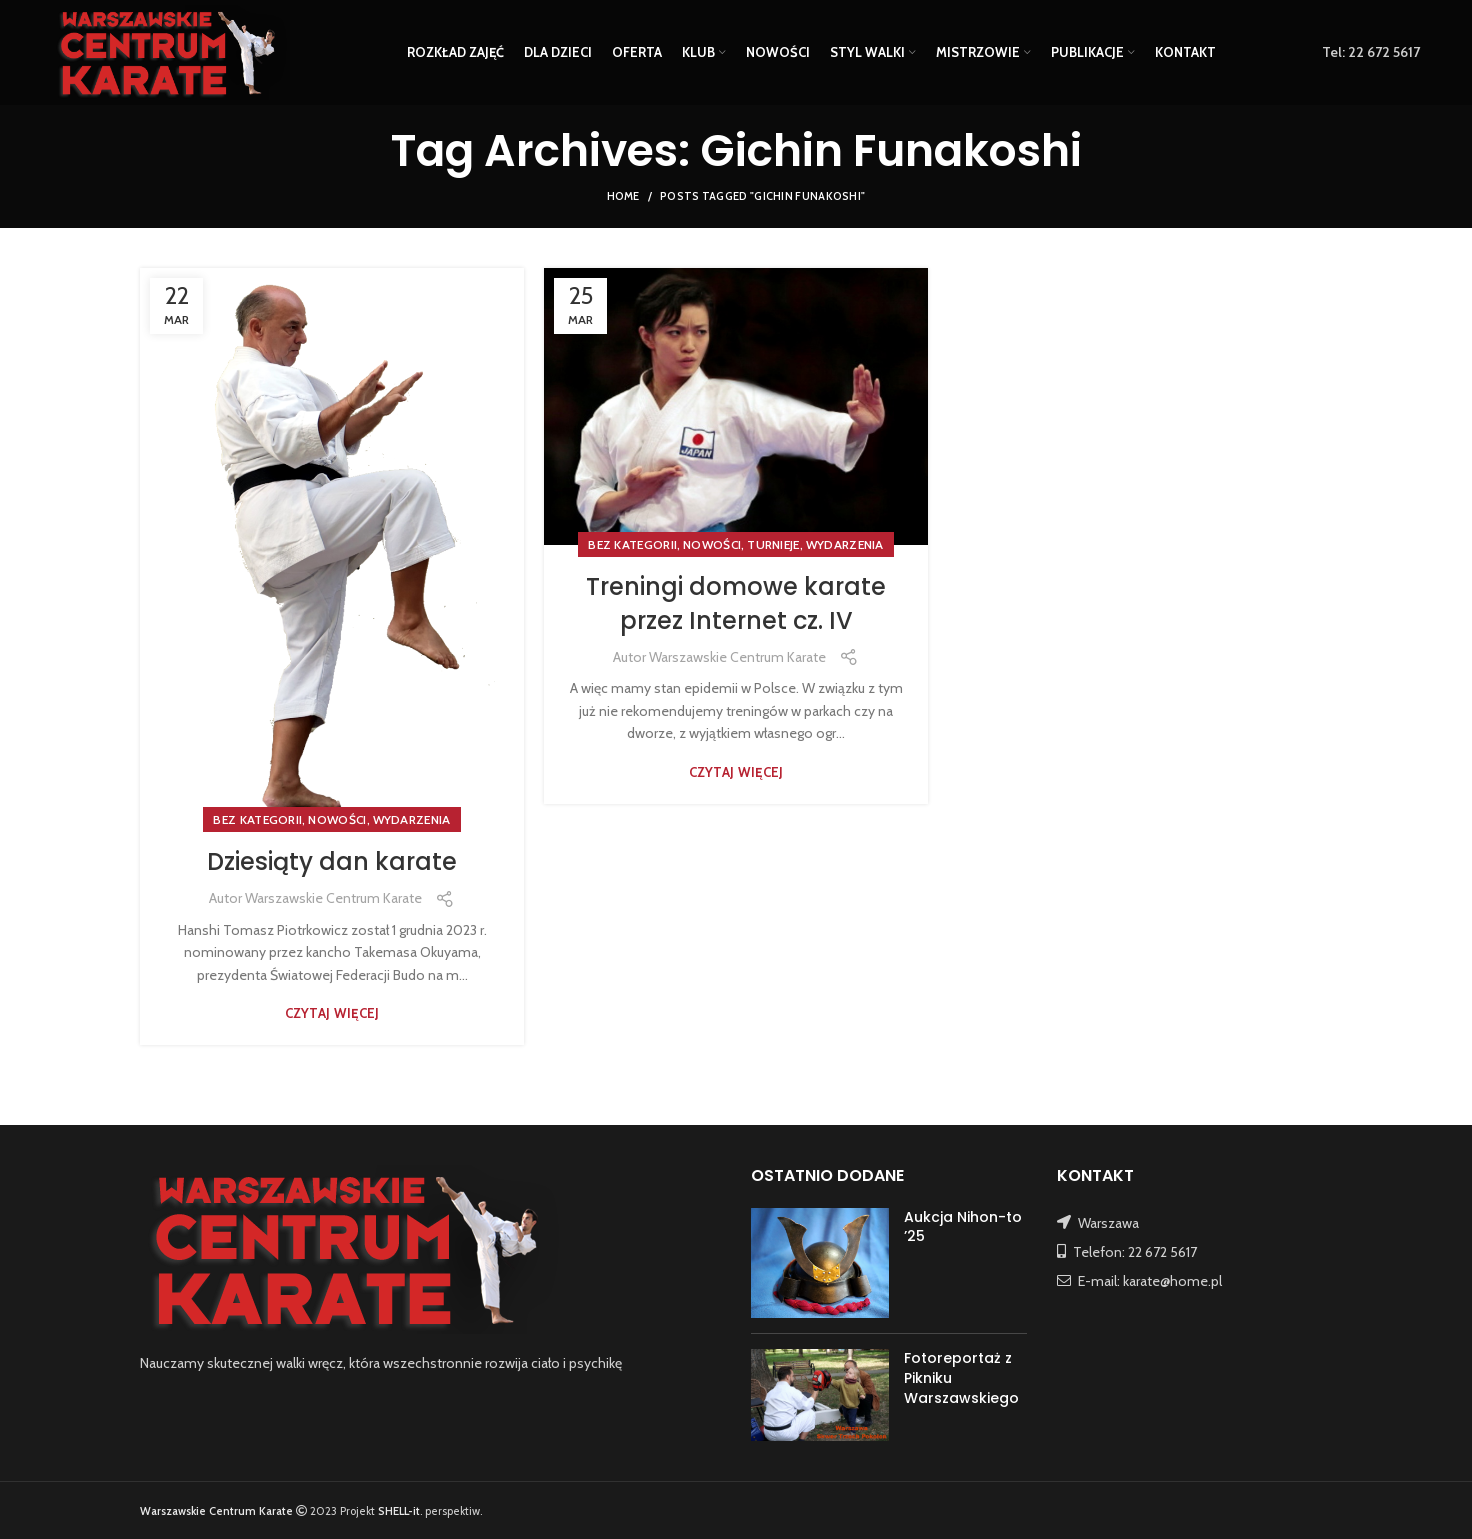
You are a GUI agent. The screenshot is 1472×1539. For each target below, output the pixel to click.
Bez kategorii (257, 819)
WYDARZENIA (412, 819)
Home (623, 196)
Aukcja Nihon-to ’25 (963, 1227)
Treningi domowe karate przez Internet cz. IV (736, 603)
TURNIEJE (773, 544)
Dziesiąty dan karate (332, 861)
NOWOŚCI (337, 819)
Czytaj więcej (332, 1013)
